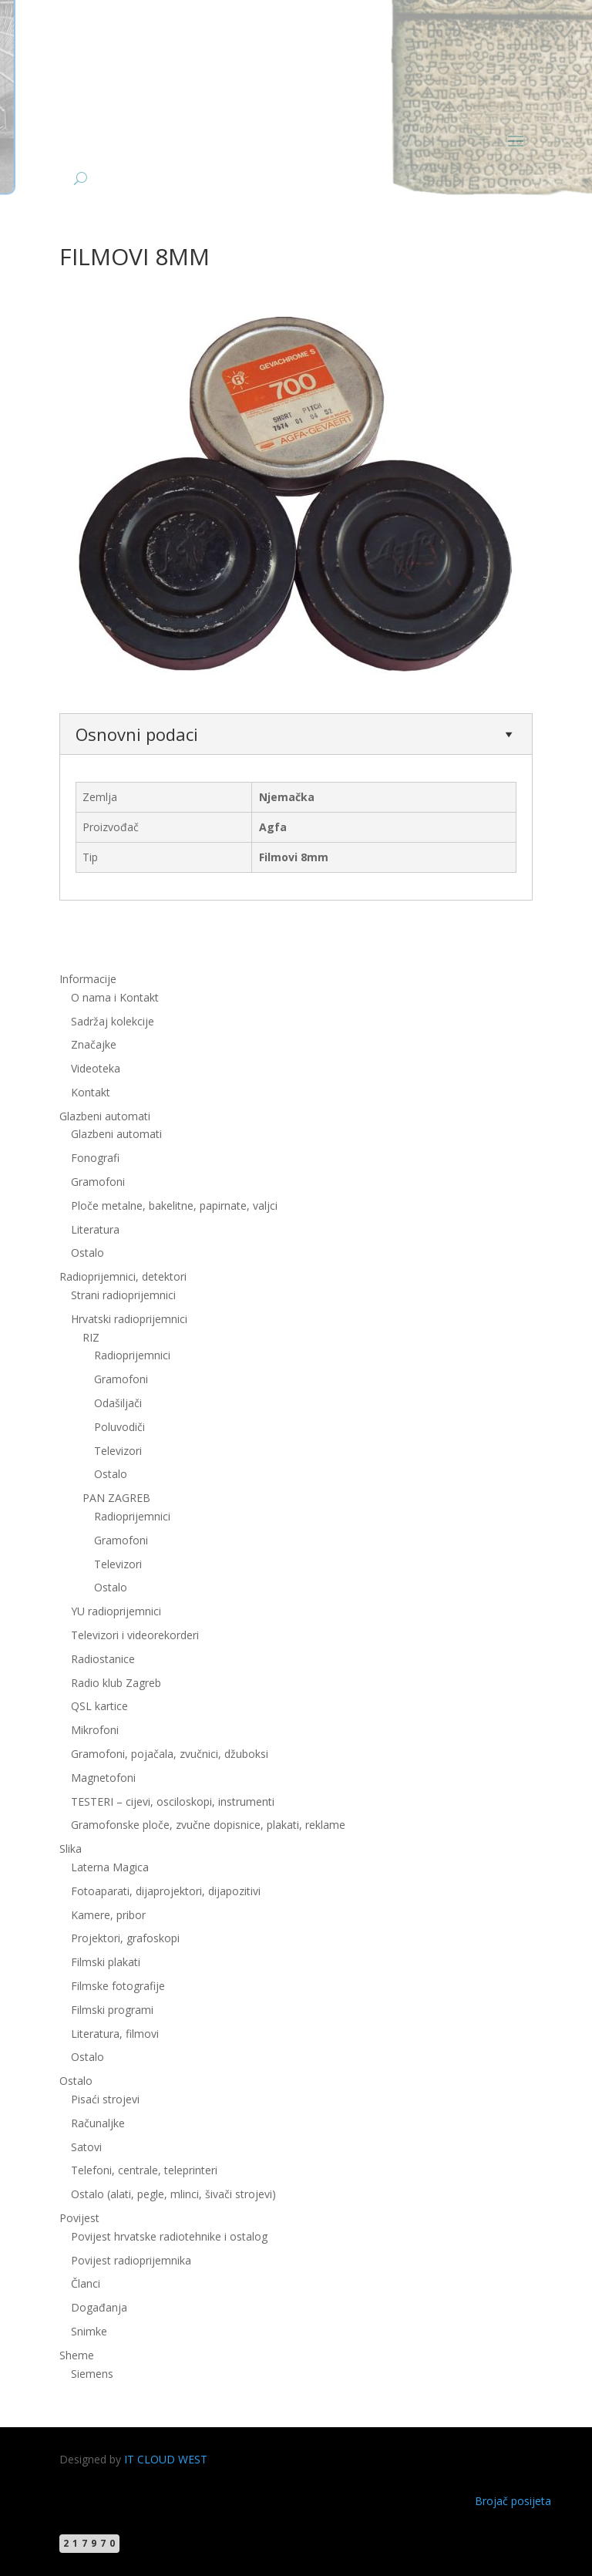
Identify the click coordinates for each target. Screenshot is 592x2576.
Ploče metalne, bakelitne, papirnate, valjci (174, 1205)
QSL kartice (99, 1706)
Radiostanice (103, 1659)
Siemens (92, 2373)
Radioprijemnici (132, 1355)
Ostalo (87, 1252)
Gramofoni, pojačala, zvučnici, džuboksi (169, 1753)
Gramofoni (98, 1181)
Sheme (76, 2355)
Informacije (87, 978)
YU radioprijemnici (116, 1611)
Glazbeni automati (104, 1116)
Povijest (79, 2218)
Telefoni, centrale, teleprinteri (144, 2170)
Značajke (93, 1044)
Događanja (99, 2307)
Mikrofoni (95, 1729)
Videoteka (95, 1068)
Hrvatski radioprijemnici (129, 1319)
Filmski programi (112, 2009)
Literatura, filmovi (115, 2033)
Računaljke (98, 2123)
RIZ (90, 1337)
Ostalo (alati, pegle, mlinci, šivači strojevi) (173, 2194)
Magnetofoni (103, 1777)
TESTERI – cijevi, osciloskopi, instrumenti (172, 1801)
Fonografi (95, 1157)
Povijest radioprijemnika (131, 2260)
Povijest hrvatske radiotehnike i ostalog (169, 2236)
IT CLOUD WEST (165, 2459)
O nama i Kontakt (115, 997)
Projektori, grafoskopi (125, 1938)
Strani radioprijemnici (123, 1295)
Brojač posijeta (513, 2501)
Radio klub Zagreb (116, 1682)
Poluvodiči (119, 1426)
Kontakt (90, 1092)
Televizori (118, 1450)
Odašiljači (118, 1403)
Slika (70, 1848)
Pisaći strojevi (105, 2099)
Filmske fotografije (118, 1985)
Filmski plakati (105, 1962)
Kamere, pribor (108, 1915)
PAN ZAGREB (116, 1497)
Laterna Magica (110, 1867)
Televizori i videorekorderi (135, 1635)
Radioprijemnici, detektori (123, 1276)
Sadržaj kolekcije (112, 1021)
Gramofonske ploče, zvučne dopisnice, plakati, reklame (208, 1824)
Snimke (89, 2331)
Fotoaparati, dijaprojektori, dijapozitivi (166, 1891)
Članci (85, 2283)
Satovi (86, 2147)
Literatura (95, 1229)
